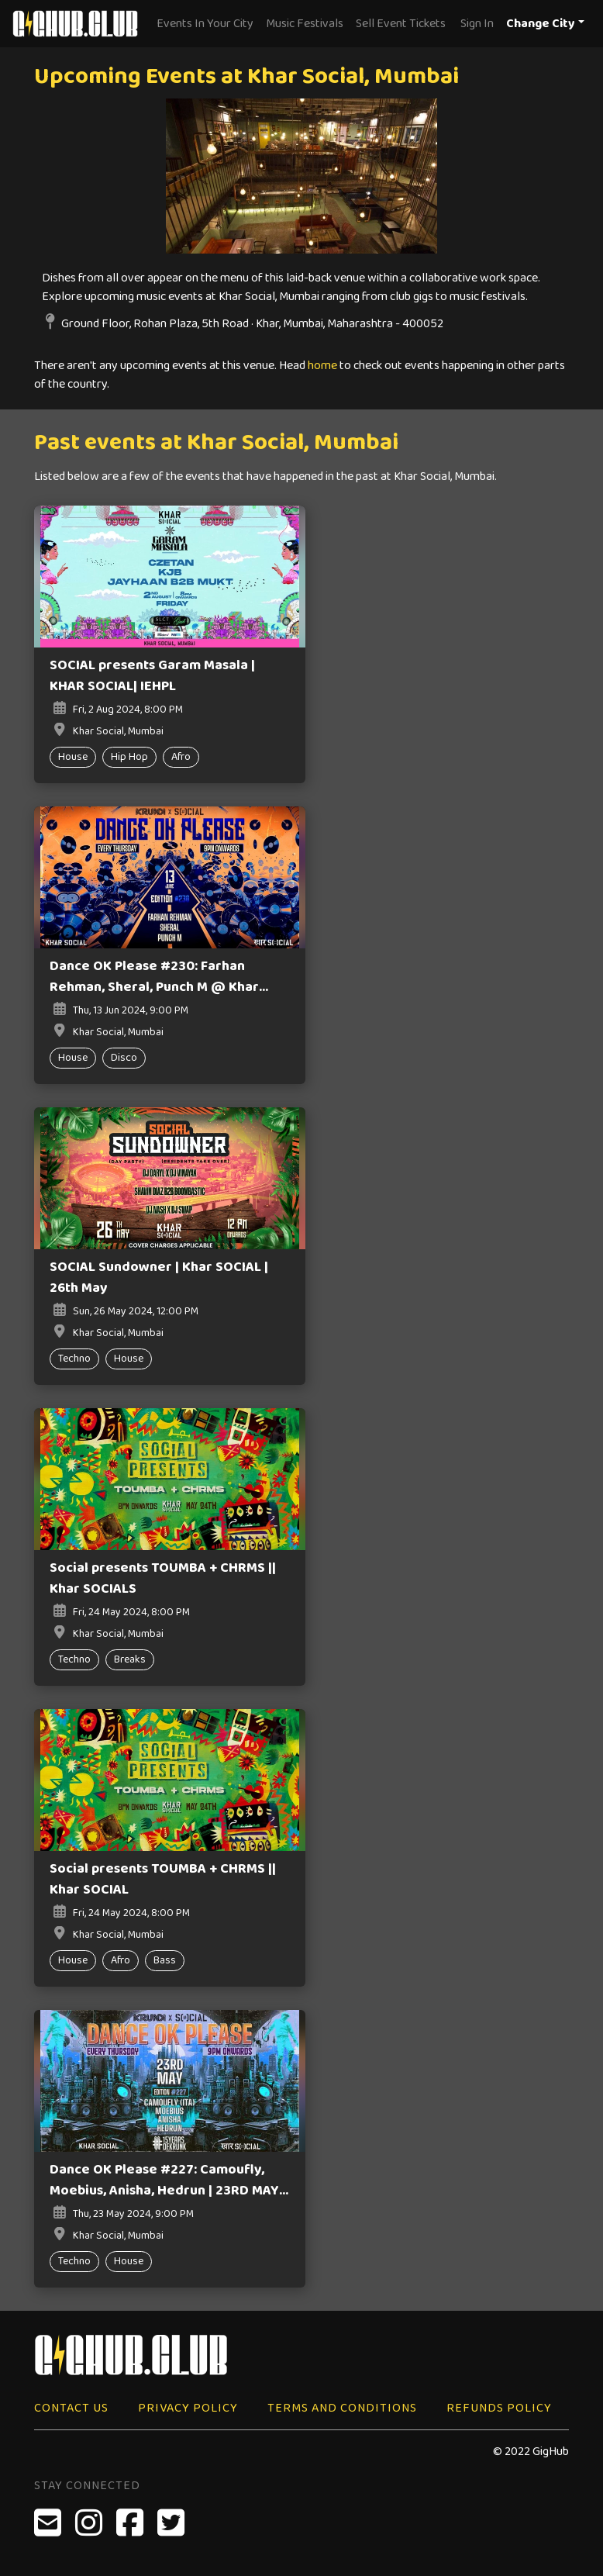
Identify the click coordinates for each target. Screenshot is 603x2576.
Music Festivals (304, 23)
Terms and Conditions (342, 2408)
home (322, 365)
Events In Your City (205, 23)
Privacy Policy (188, 2408)
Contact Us (71, 2408)
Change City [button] (540, 23)
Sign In (477, 23)
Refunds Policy (499, 2408)
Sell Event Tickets (401, 23)
